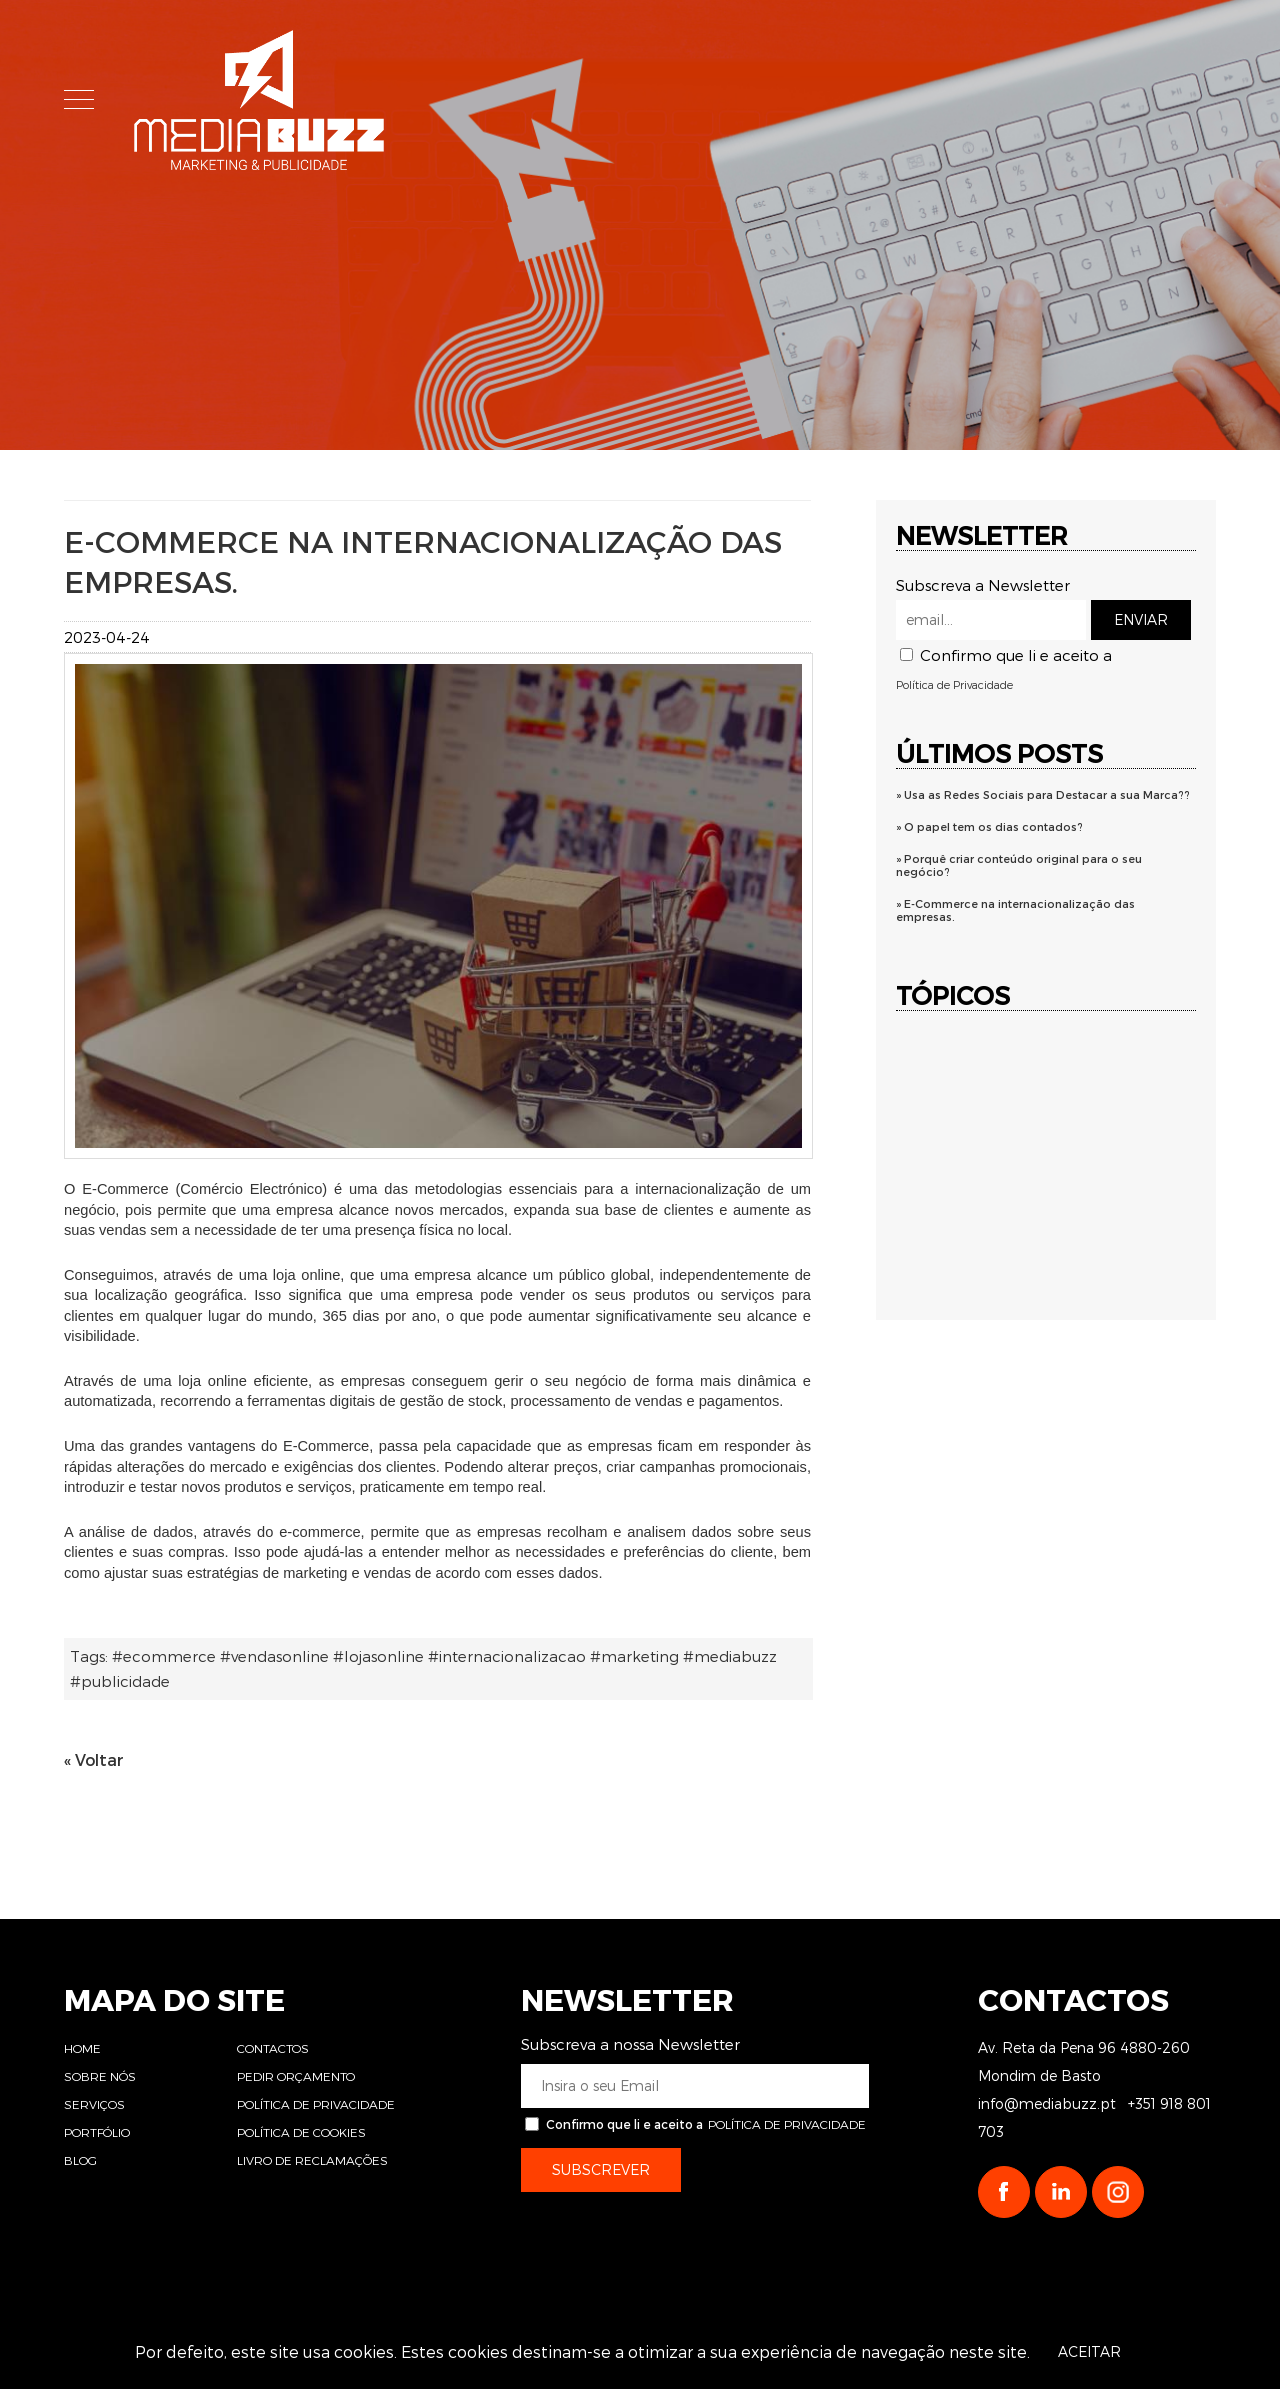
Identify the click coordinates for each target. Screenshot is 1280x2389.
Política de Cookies (301, 2132)
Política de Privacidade (954, 684)
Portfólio (97, 2132)
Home (545, 103)
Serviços (822, 103)
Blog (80, 2160)
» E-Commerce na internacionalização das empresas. (1015, 910)
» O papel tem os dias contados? (989, 826)
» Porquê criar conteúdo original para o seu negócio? (1019, 865)
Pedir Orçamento (296, 2076)
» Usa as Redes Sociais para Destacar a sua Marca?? (1043, 794)
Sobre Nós (676, 103)
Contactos (273, 2048)
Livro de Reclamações (312, 2160)
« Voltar (94, 1759)
